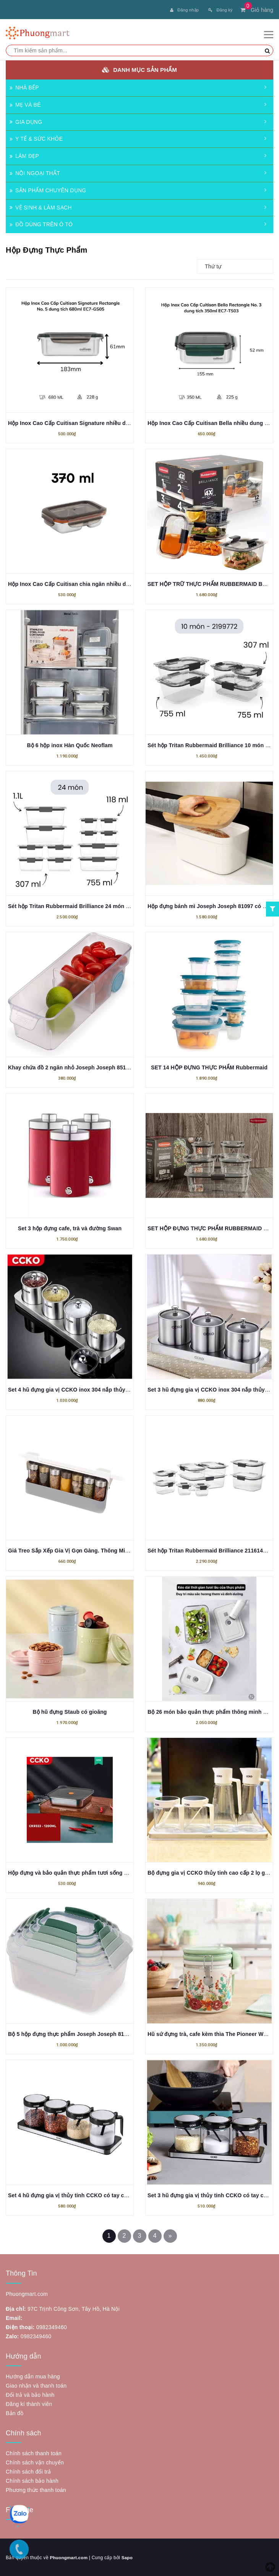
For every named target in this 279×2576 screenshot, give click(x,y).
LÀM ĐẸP (24, 155)
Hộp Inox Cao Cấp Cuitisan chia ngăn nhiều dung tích (77, 583)
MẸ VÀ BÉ (25, 104)
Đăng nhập (184, 10)
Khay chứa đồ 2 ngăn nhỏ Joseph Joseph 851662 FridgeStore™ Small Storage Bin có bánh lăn (130, 1067)
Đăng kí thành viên (29, 2403)
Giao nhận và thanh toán (36, 2385)
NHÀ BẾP (24, 87)
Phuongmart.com (69, 2557)
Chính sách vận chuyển (35, 2462)
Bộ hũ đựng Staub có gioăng (69, 1711)
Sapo (128, 2557)
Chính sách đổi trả (28, 2471)
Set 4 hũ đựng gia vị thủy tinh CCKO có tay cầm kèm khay (83, 2195)
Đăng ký (220, 10)
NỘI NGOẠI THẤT (35, 172)
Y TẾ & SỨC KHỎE (36, 138)
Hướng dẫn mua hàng (33, 2376)
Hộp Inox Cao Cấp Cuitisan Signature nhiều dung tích (77, 422)
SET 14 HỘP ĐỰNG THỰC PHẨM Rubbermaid (209, 1067)
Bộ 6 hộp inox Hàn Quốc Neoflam (69, 744)
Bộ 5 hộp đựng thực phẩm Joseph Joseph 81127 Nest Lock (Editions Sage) (105, 2033)
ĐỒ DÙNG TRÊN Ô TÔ (41, 224)
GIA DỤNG (26, 121)
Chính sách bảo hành (32, 2480)
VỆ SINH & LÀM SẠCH (41, 207)
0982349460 (51, 2326)
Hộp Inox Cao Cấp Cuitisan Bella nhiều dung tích (211, 422)
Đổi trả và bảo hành (30, 2394)
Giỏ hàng (256, 10)
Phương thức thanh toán (36, 2489)
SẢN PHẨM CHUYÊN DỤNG (48, 190)
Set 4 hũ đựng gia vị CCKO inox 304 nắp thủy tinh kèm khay (85, 1389)
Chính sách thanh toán (34, 2452)
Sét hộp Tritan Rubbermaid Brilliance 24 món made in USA (83, 905)
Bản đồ (14, 2412)
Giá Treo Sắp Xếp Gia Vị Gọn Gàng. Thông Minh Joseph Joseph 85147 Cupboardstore (119, 1550)
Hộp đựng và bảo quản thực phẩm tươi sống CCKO (74, 1872)
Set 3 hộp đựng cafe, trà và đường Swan (70, 1228)
